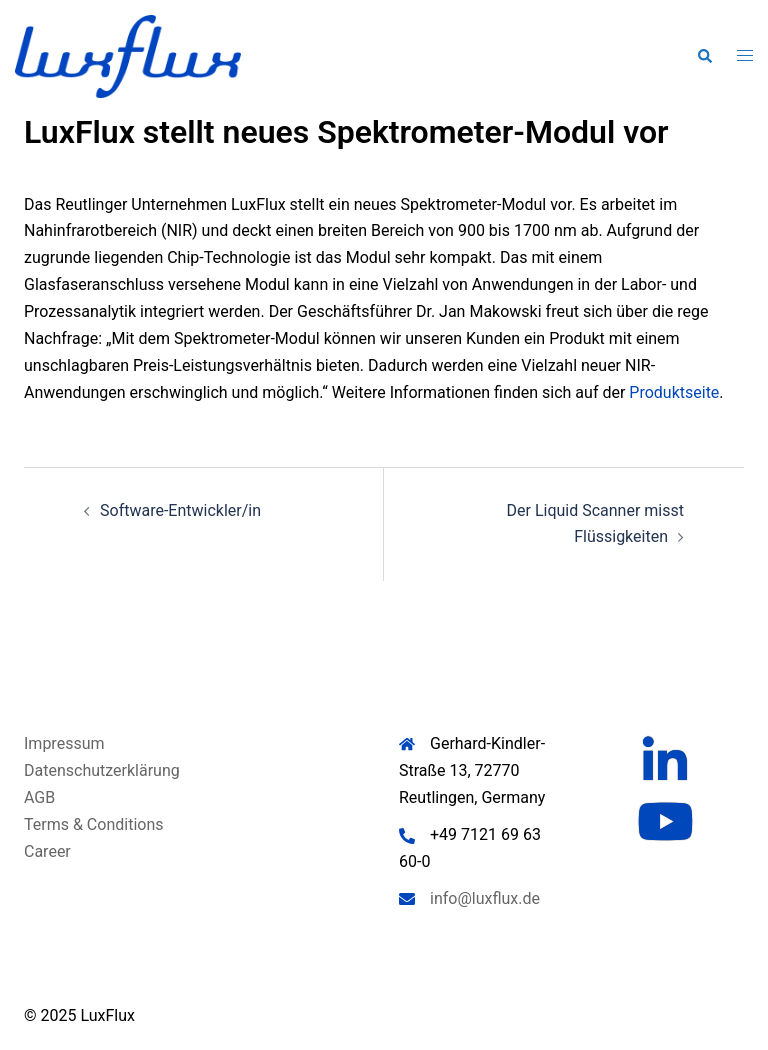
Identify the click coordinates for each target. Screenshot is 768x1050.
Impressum (64, 743)
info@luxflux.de (485, 898)
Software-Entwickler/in (180, 510)
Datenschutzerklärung (102, 770)
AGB (39, 797)
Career (47, 851)
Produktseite (674, 392)
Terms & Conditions (94, 824)
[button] (704, 56)
